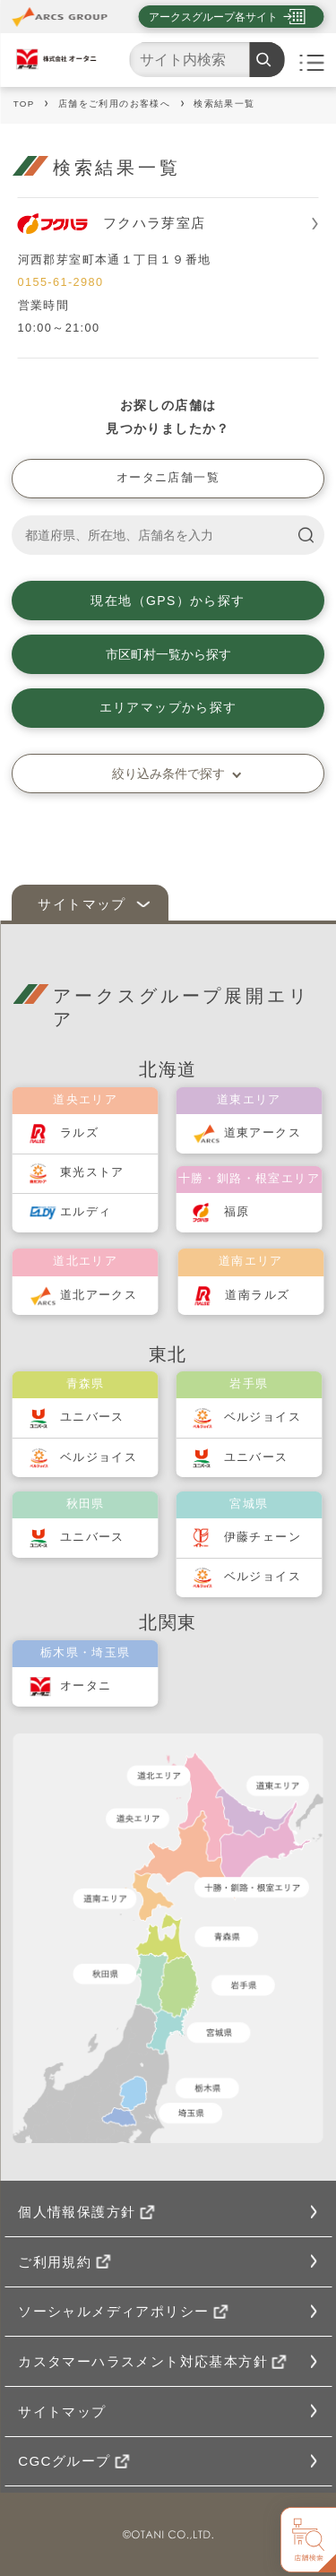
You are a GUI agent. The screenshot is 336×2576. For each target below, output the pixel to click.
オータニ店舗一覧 (168, 477)
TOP (24, 103)
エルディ (86, 1212)
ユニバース (92, 1417)
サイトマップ (81, 904)
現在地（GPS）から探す (167, 600)
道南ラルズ (257, 1295)
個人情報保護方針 (86, 2211)
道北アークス (98, 1295)
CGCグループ (73, 2460)
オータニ (86, 1686)
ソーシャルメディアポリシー (123, 2311)
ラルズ (79, 1133)
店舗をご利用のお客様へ (114, 103)
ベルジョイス (98, 1457)
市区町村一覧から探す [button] (168, 654)
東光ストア (92, 1172)
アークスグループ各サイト (213, 17)
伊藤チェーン (262, 1537)
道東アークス (262, 1133)
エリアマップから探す (168, 707)
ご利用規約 (64, 2261)
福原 (237, 1212)
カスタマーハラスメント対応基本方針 (152, 2361)
